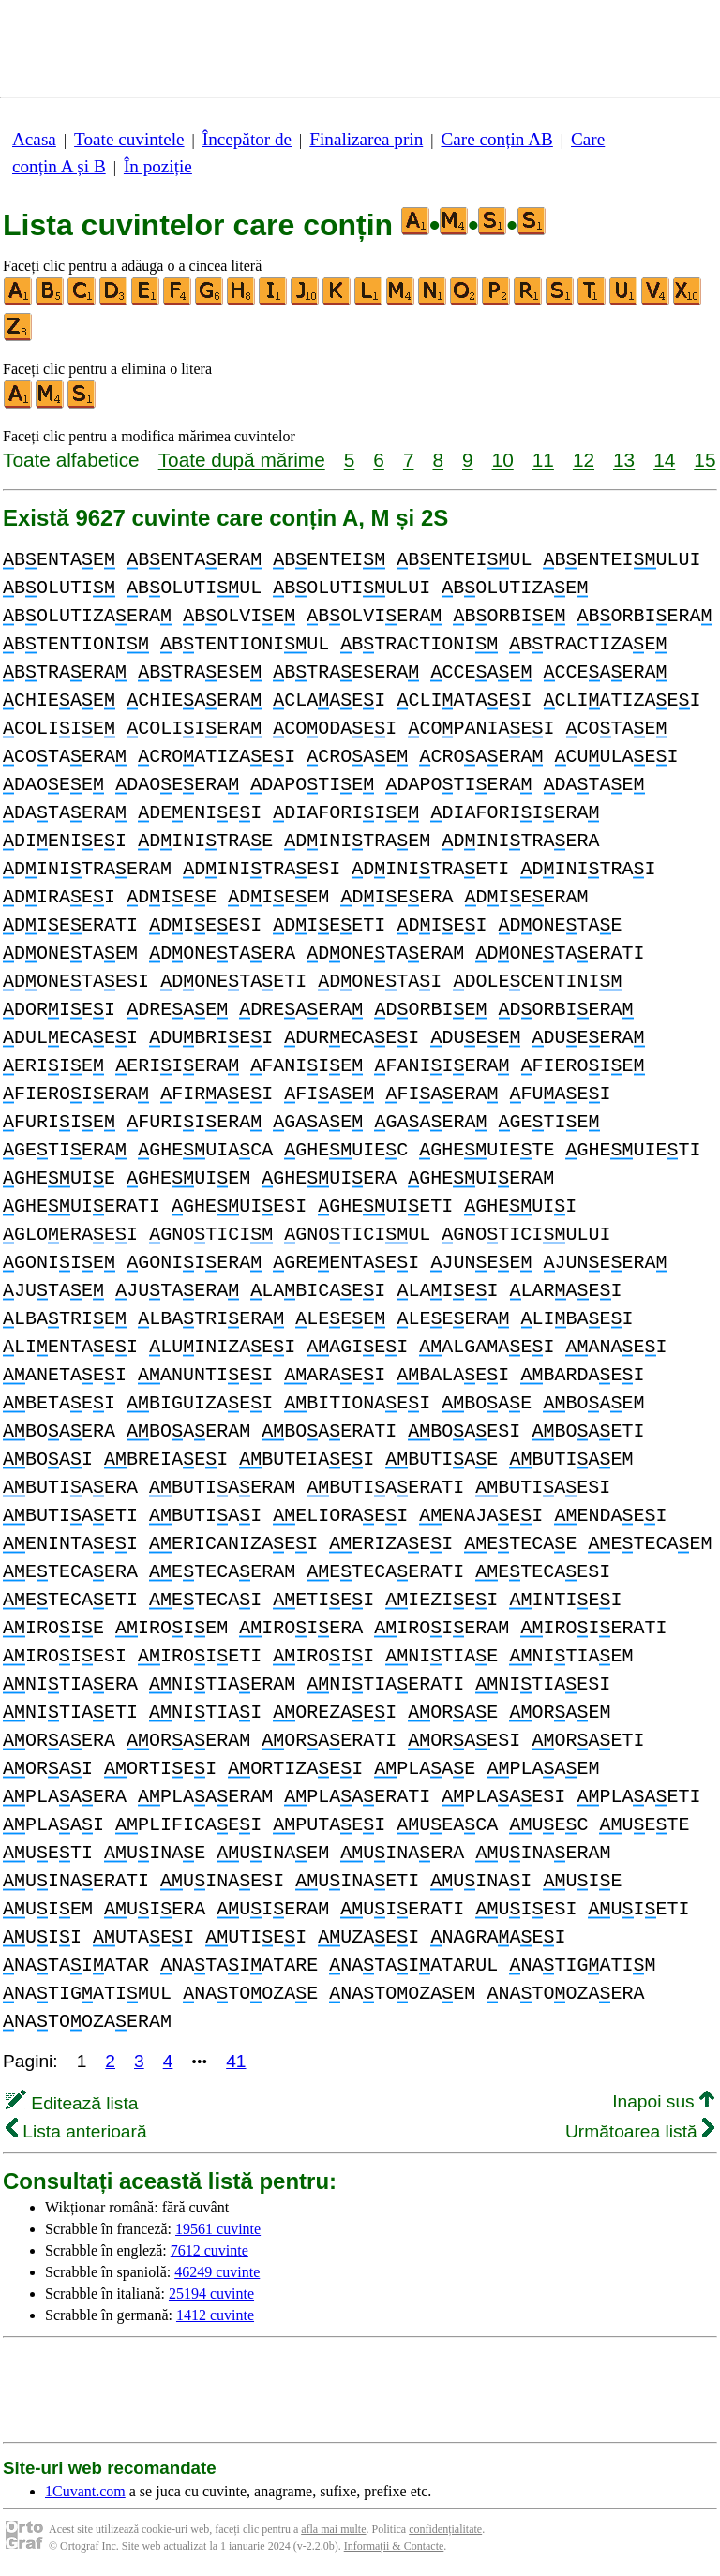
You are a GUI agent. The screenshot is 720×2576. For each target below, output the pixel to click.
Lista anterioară (76, 2131)
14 (664, 459)
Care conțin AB (496, 139)
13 (624, 459)
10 (503, 459)
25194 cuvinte (211, 2293)
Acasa (34, 139)
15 (704, 459)
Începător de (247, 139)
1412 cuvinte (215, 2315)
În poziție (158, 166)
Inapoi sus (663, 2101)
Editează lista (72, 2103)
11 (543, 459)
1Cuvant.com (85, 2491)
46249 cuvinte (217, 2272)
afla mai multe (333, 2529)
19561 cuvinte (218, 2229)
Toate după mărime (241, 459)
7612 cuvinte (209, 2250)
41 (236, 2061)
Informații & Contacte (394, 2546)
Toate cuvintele (129, 139)
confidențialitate (445, 2529)
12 (583, 459)
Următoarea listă (639, 2131)
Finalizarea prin (366, 139)
